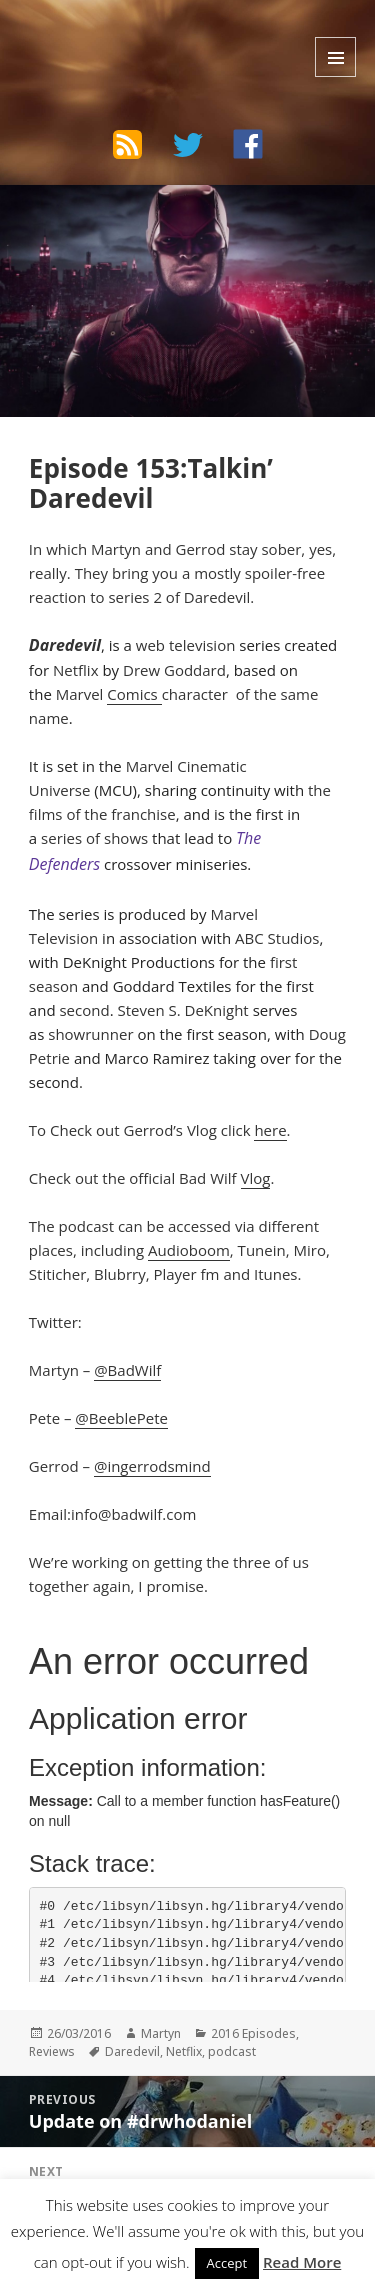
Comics (134, 694)
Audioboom (189, 1250)
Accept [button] (227, 2263)
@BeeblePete (121, 1418)
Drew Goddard (174, 670)
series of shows (94, 838)
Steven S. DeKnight (182, 1010)
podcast (232, 2051)
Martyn (161, 2033)
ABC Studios (277, 938)
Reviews (52, 2051)
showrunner (90, 1034)
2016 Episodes (253, 2033)
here (270, 1130)
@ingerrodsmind (152, 1466)
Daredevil (132, 2051)
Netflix (76, 670)
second (84, 1010)
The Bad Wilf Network (141, 34)
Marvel (82, 694)
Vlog (256, 1178)
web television (186, 645)
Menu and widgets (335, 57)
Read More (302, 2262)
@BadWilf (127, 1370)
